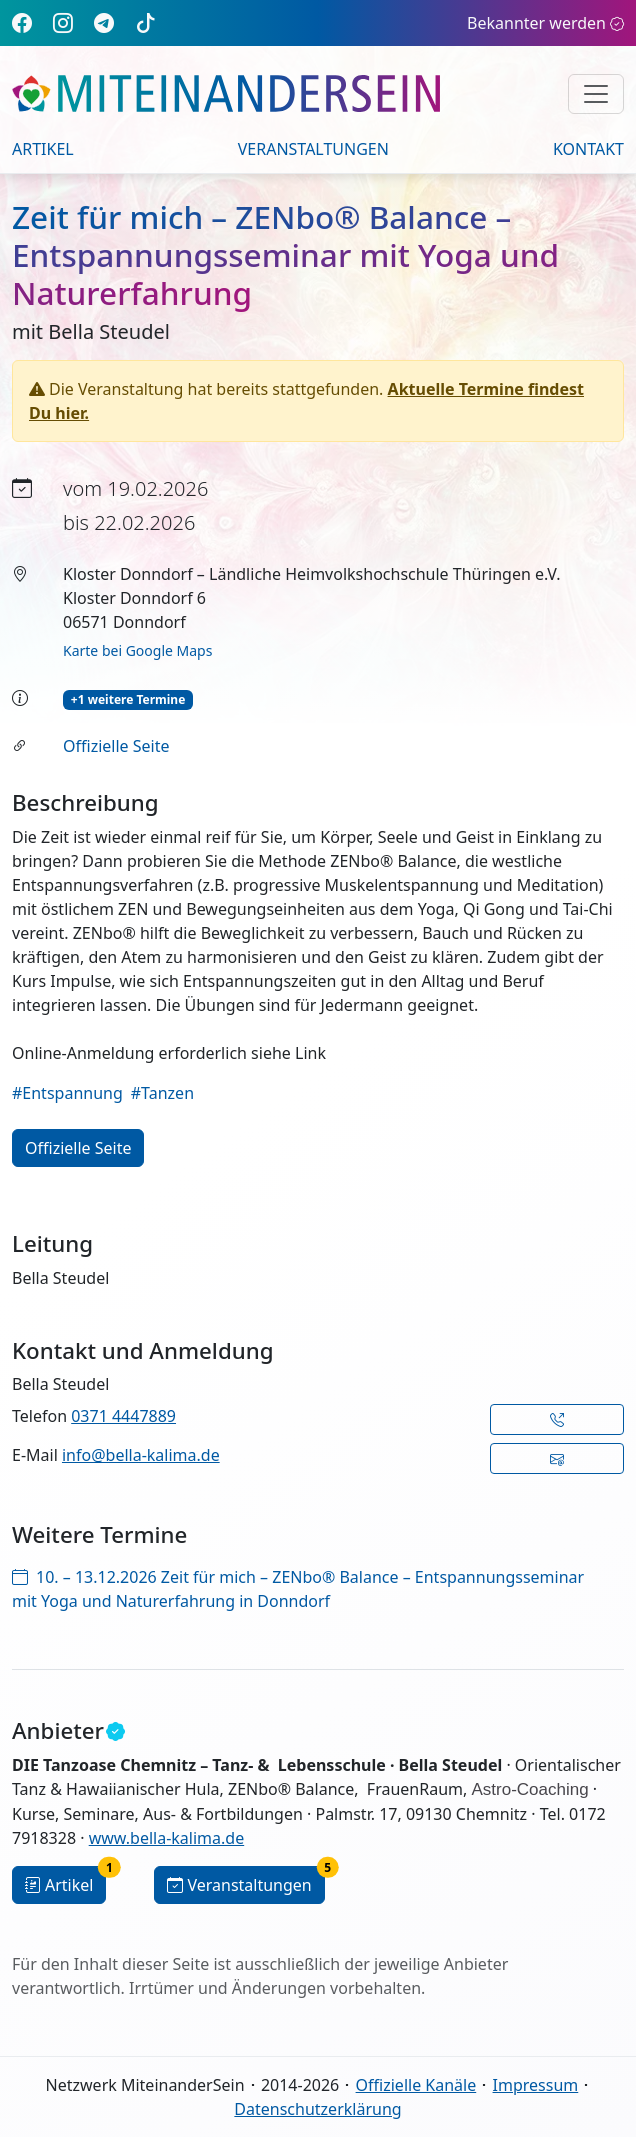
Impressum (536, 2085)
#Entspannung (67, 1093)
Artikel (43, 149)
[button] (557, 1419)
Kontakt (588, 149)
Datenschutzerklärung (317, 2109)
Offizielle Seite (116, 746)
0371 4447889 (123, 1416)
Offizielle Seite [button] (78, 1148)
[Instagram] (63, 22)
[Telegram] (104, 22)
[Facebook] (22, 22)
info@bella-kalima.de (141, 1455)
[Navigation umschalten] (596, 94)
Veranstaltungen (313, 149)
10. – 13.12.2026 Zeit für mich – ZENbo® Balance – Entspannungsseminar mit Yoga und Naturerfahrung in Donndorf (298, 1589)
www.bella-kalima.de (167, 1838)
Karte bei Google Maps (137, 650)
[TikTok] (146, 22)
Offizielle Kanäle (416, 2085)
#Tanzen (162, 1093)
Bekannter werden (545, 23)
